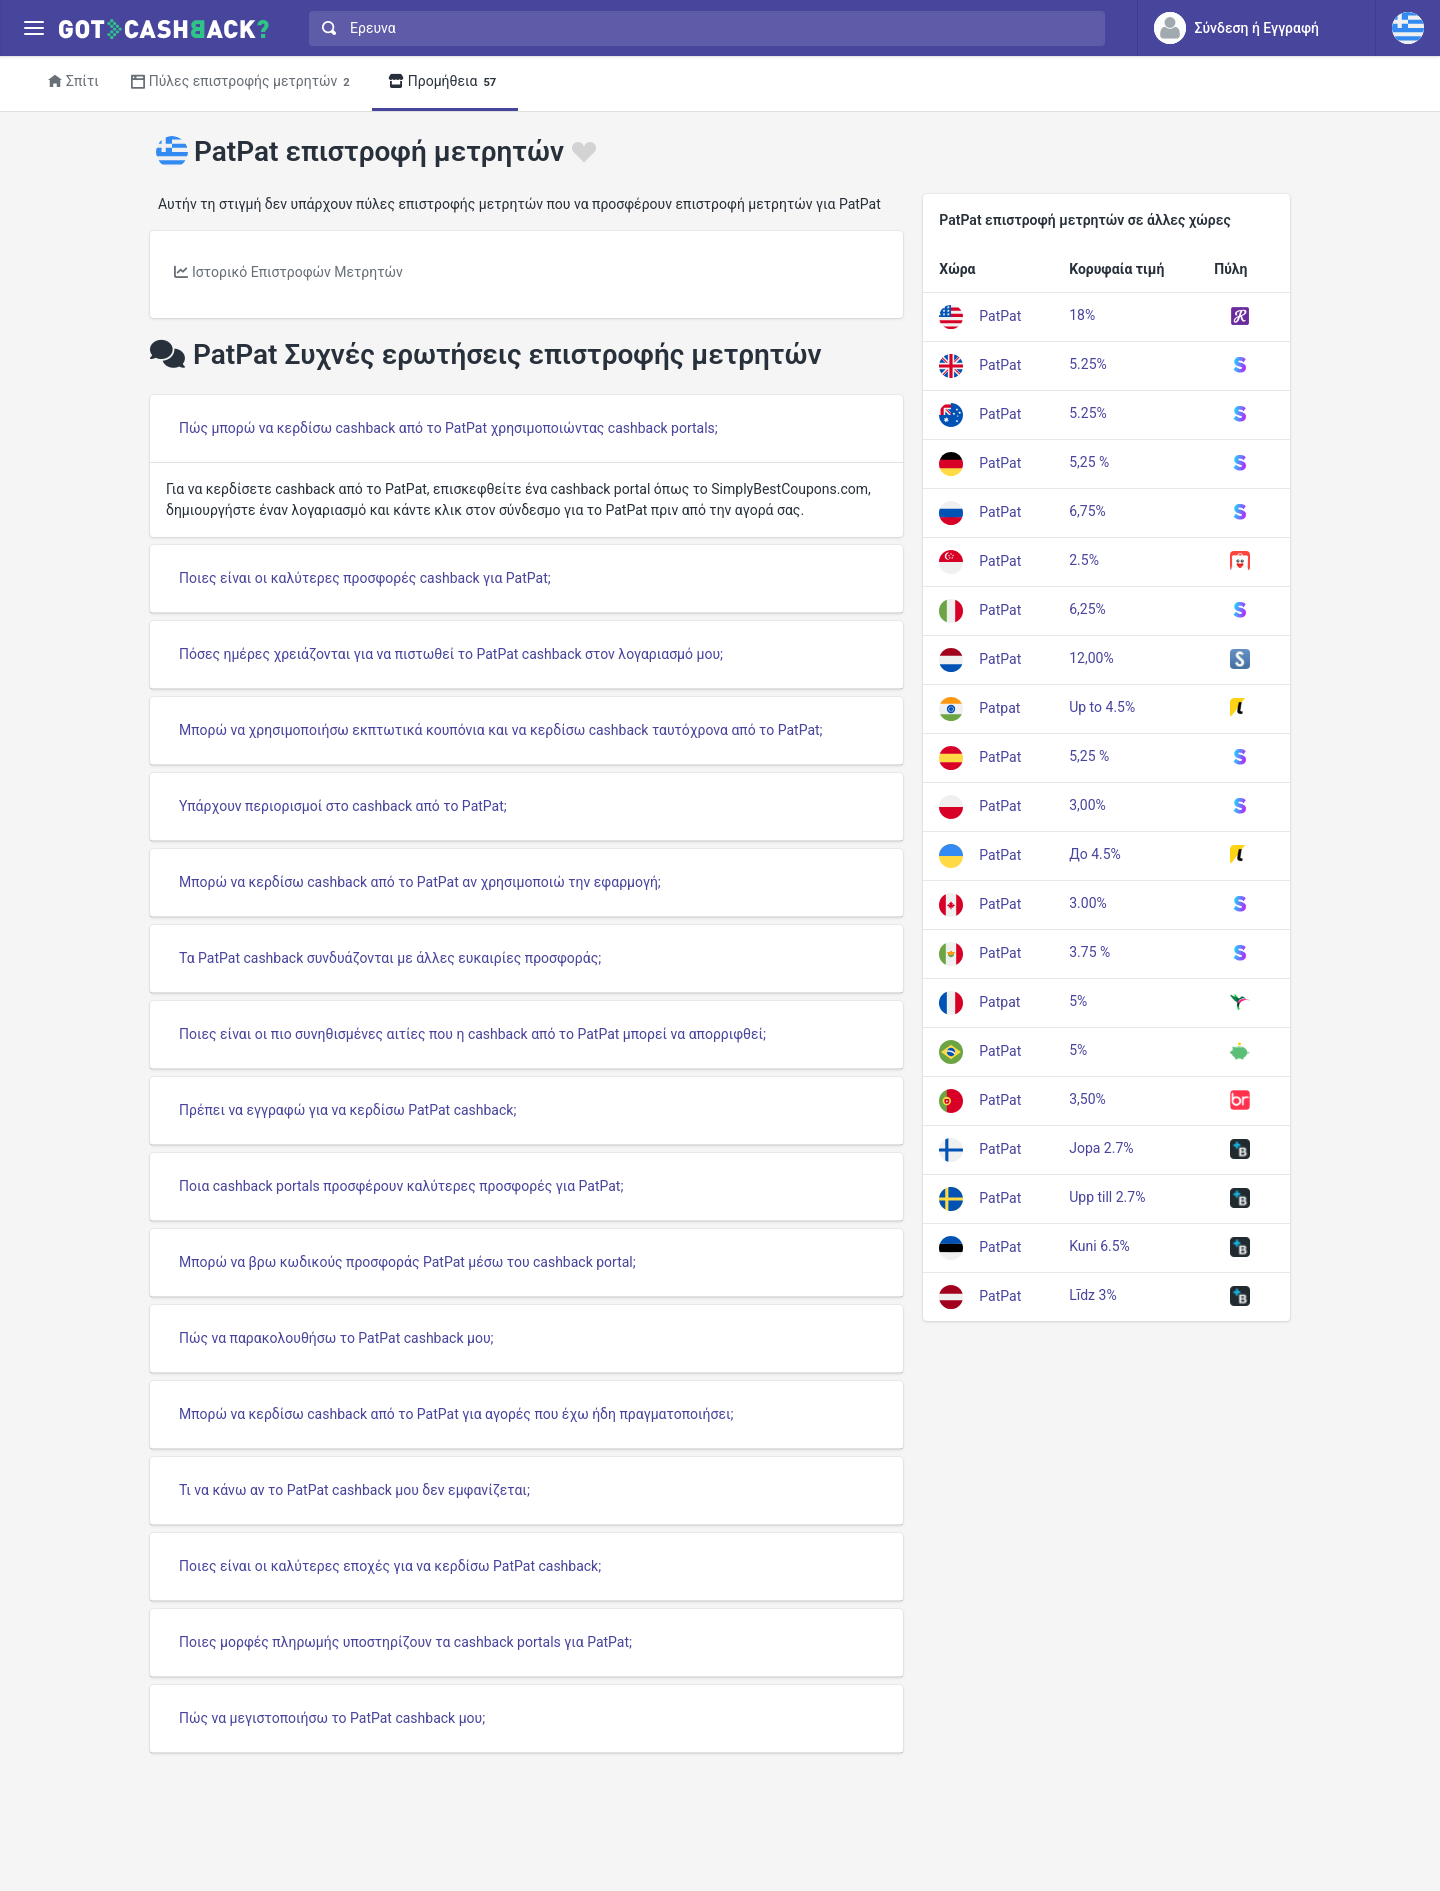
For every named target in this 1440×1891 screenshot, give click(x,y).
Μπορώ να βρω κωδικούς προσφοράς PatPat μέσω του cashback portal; (407, 1262)
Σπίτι (73, 81)
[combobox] (702, 28)
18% (1082, 315)
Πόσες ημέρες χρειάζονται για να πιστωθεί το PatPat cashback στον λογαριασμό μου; (451, 654)
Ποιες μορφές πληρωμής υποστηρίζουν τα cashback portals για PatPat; (405, 1642)
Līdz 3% (1092, 1295)
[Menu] (33, 28)
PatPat (1000, 315)
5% (1078, 1001)
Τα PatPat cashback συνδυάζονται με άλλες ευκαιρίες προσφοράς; (390, 958)
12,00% (1091, 658)
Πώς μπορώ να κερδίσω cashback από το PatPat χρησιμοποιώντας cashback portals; (448, 428)
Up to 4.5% (1102, 707)
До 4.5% (1095, 854)
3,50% (1087, 1099)
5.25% (1088, 364)
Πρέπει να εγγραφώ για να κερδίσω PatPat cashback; (347, 1110)
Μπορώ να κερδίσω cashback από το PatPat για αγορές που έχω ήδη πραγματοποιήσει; (456, 1414)
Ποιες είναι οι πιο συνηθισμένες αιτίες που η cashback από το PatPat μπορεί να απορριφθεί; (472, 1034)
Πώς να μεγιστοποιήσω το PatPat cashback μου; (332, 1718)
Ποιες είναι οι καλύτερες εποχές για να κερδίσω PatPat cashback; (390, 1566)
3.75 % (1089, 952)
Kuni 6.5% (1099, 1246)
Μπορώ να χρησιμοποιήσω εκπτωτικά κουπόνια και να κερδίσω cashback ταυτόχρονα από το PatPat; (501, 730)
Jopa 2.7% (1101, 1148)
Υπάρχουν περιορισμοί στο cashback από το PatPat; (343, 806)
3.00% (1088, 903)
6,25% (1087, 609)
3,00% (1087, 805)
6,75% (1087, 511)
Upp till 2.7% (1107, 1197)
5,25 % (1089, 462)
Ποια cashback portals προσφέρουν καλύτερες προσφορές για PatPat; (401, 1186)
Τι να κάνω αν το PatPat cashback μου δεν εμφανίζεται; (354, 1490)
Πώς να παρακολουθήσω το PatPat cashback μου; (336, 1338)
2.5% (1084, 560)
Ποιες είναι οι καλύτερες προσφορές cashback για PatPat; (365, 578)
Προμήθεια (445, 82)
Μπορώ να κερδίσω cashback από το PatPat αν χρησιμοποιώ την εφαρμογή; (420, 882)
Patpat (999, 707)
